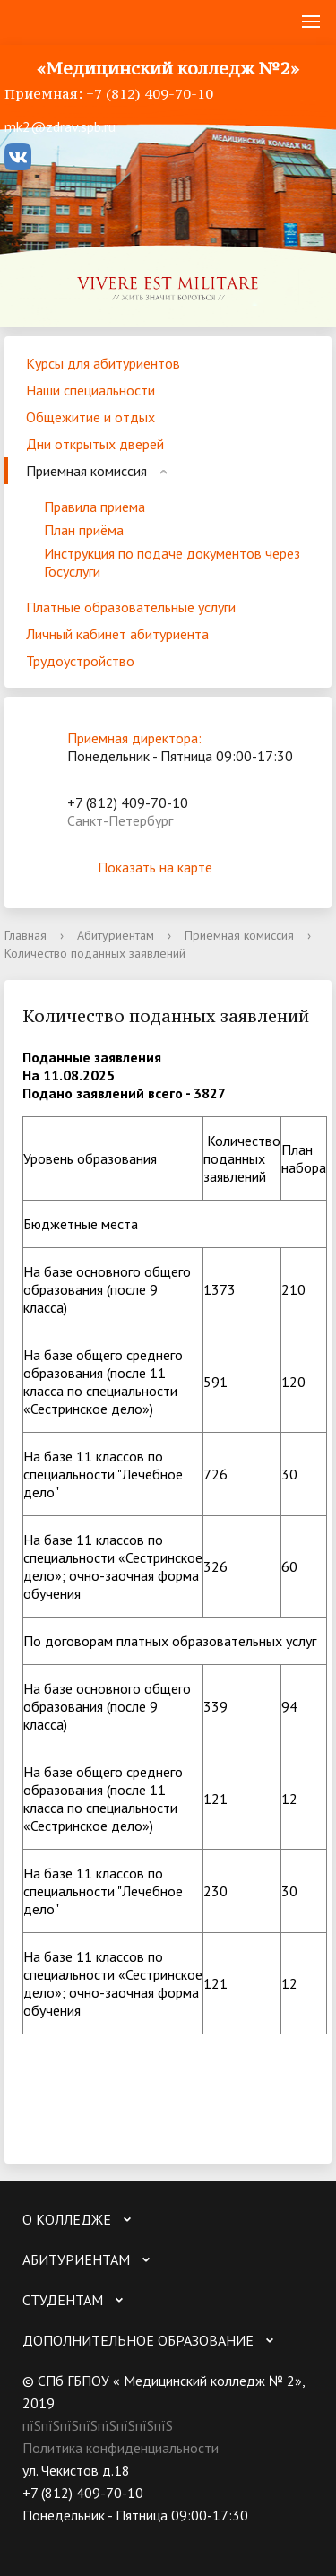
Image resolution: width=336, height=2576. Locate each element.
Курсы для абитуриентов (103, 363)
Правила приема (94, 507)
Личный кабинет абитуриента (117, 634)
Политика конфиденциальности (120, 2448)
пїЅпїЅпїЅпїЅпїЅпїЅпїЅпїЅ (97, 2425)
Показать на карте (168, 867)
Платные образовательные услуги (131, 607)
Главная (25, 935)
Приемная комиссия (86, 471)
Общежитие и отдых (90, 417)
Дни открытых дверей (95, 444)
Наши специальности (90, 390)
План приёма (84, 530)
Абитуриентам (115, 935)
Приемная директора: (134, 738)
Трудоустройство (80, 661)
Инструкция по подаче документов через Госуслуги (172, 562)
